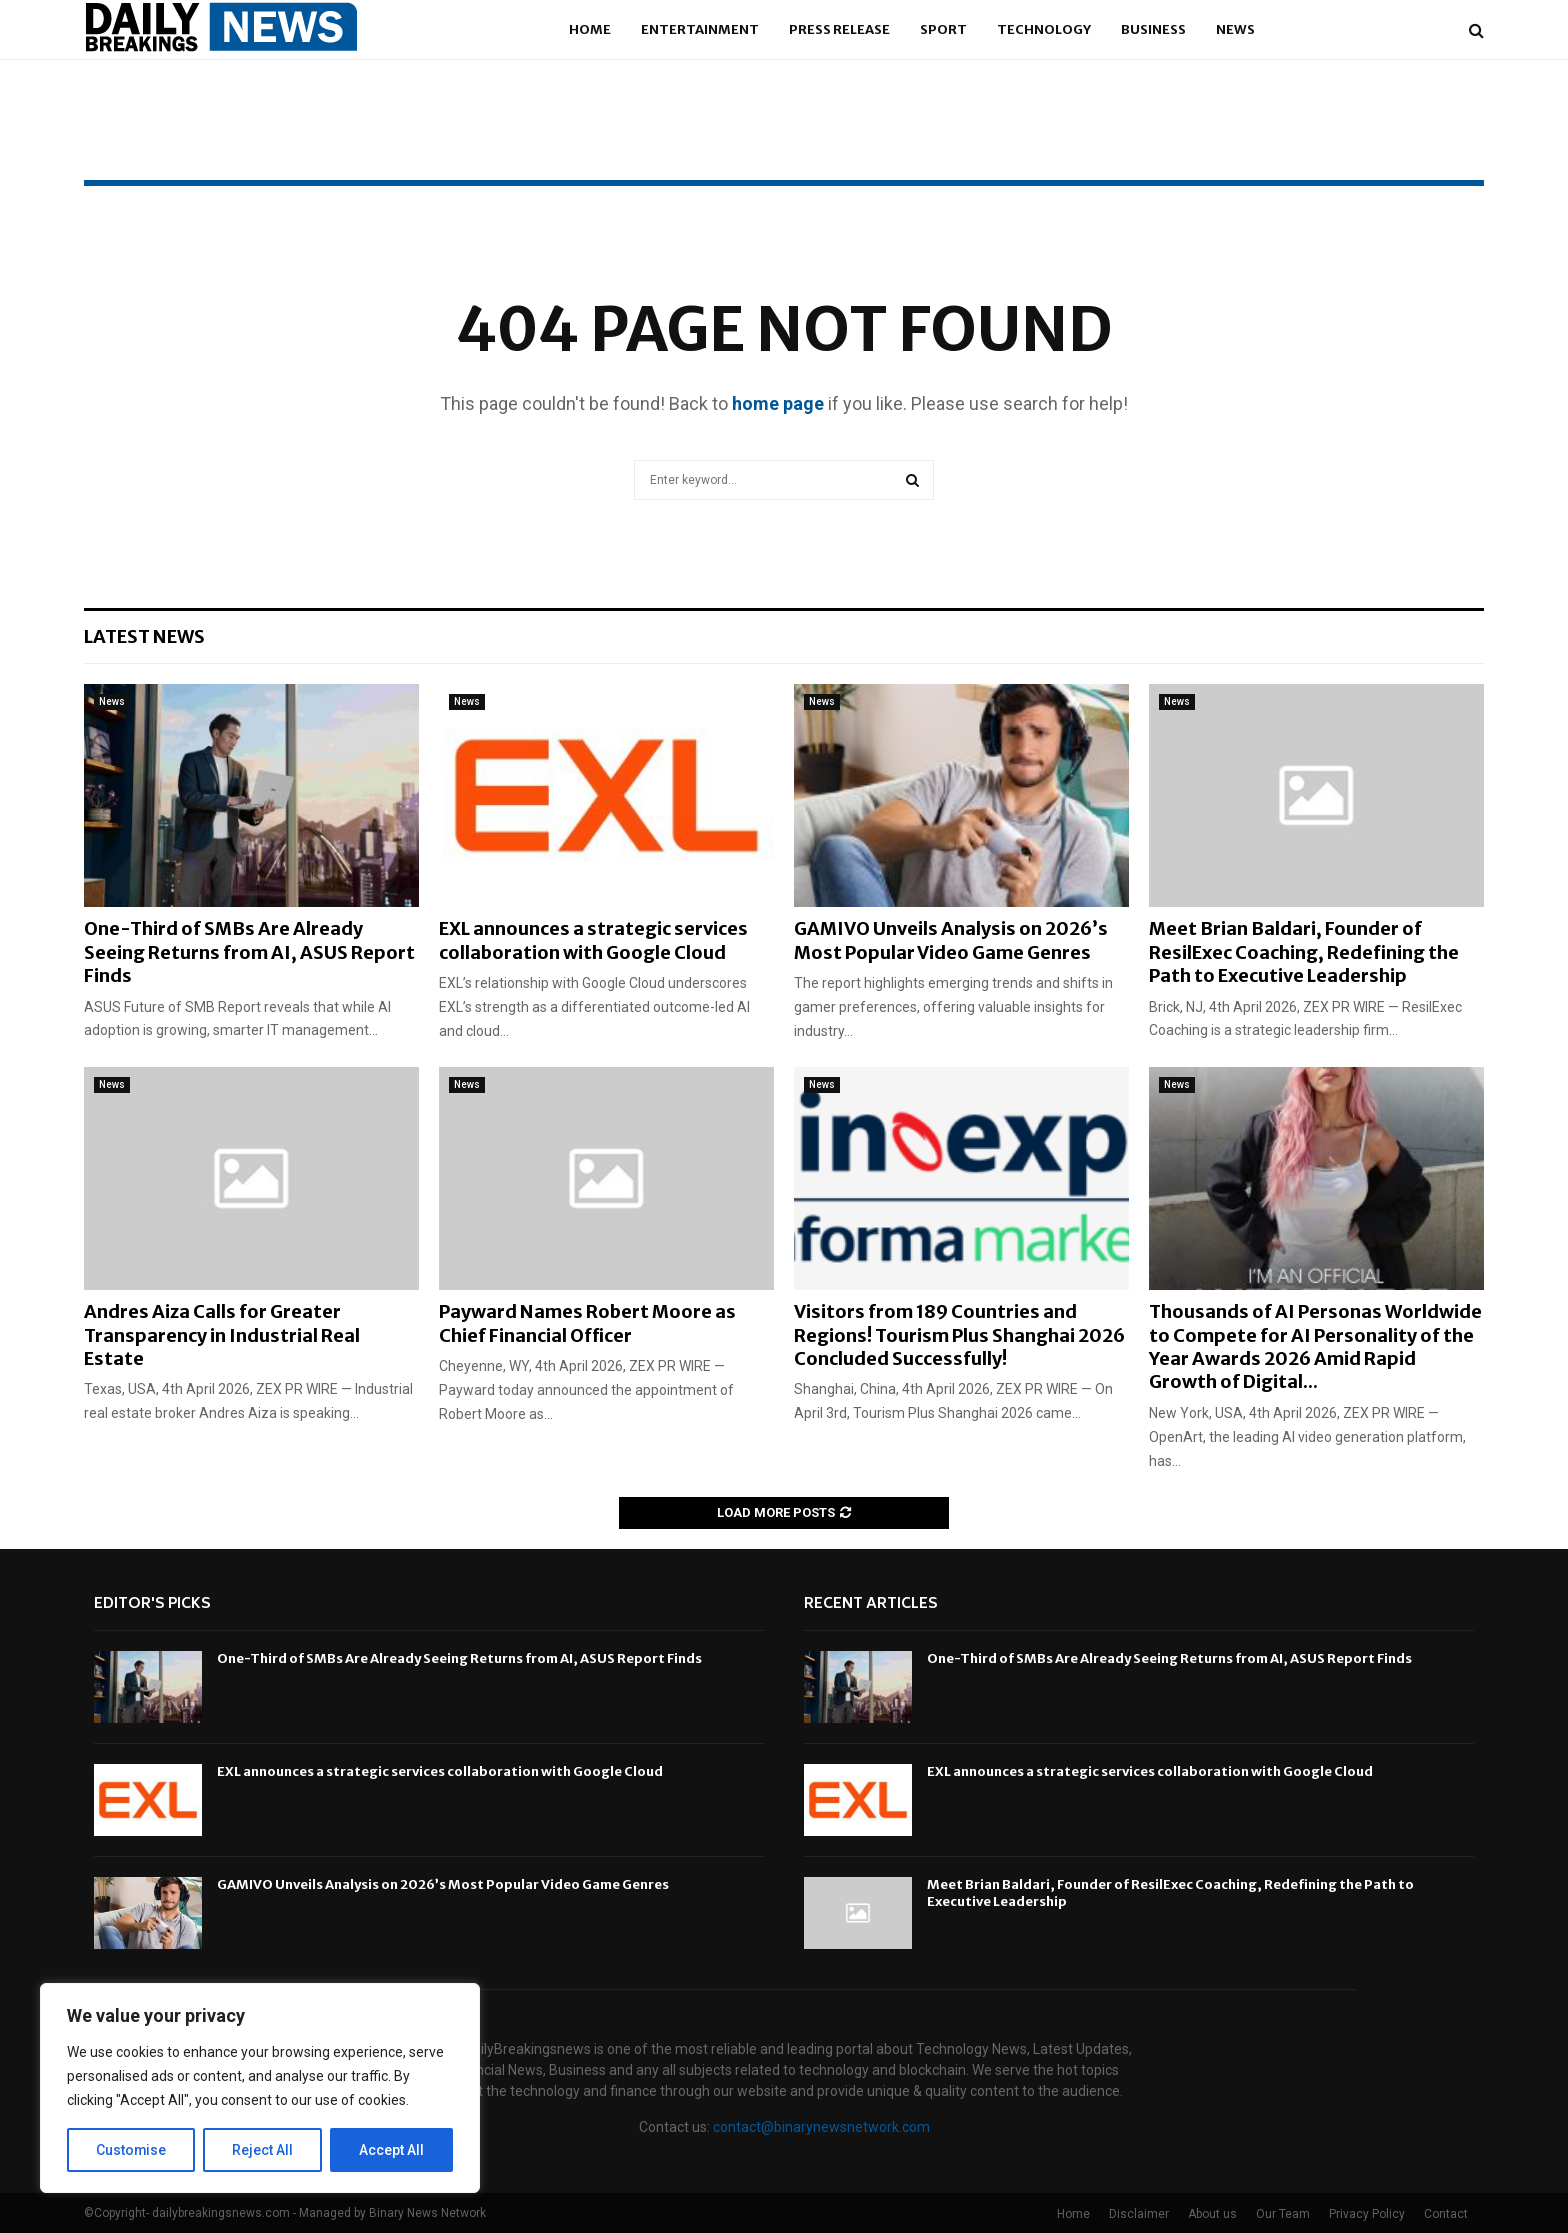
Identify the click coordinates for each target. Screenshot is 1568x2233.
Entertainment (700, 29)
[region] (260, 2088)
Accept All (391, 2150)
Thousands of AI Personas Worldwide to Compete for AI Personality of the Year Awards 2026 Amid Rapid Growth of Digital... (1315, 1346)
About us (1212, 2214)
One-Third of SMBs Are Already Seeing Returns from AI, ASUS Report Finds (249, 952)
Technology (1044, 29)
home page (778, 403)
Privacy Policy (1367, 2214)
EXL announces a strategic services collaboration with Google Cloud (593, 940)
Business (1153, 29)
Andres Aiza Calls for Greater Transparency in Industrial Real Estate (222, 1335)
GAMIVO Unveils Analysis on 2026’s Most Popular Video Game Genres (951, 940)
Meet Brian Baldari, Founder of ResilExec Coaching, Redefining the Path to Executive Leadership (1304, 952)
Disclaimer (1139, 2214)
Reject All (263, 2150)
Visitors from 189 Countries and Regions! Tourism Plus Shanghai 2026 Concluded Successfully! (959, 1335)
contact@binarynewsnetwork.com (821, 2127)
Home (590, 29)
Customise (131, 2150)
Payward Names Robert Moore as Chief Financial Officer (587, 1323)
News (1235, 29)
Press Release (839, 29)
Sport (943, 29)
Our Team (1283, 2214)
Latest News (144, 636)
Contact (1446, 2214)
